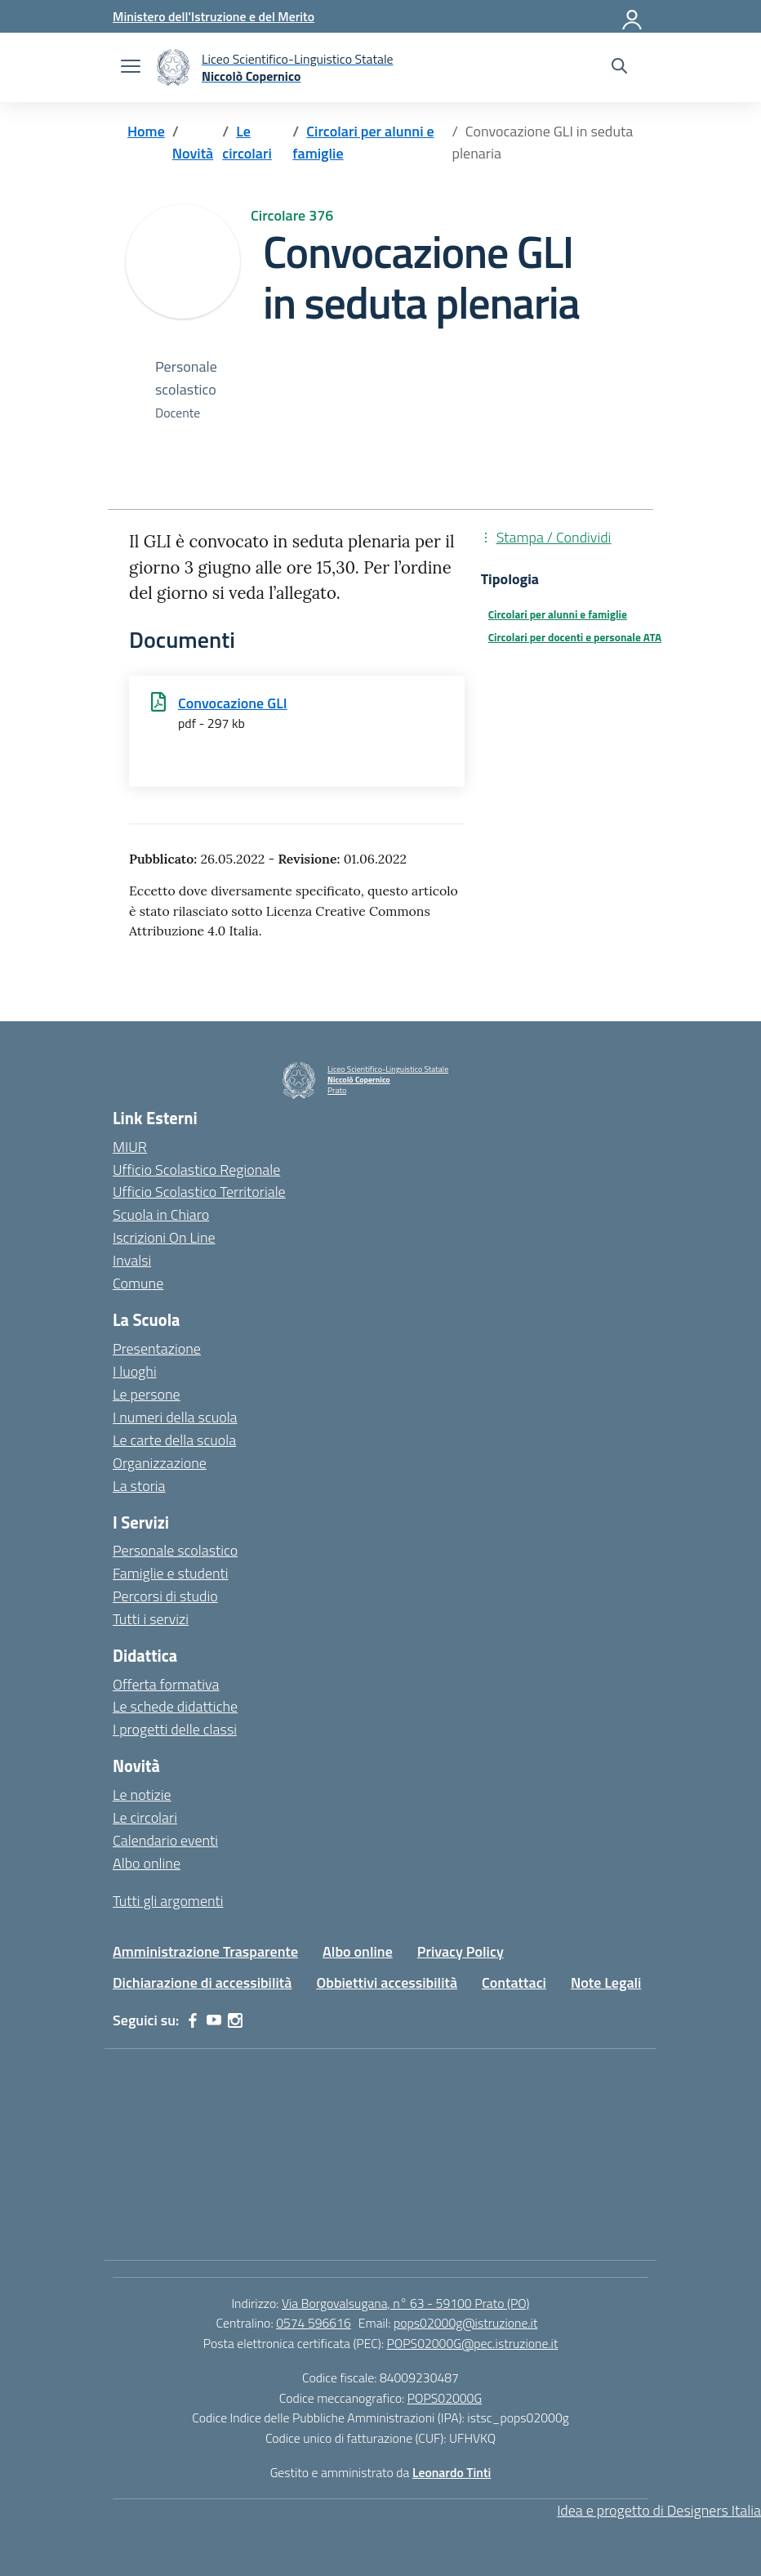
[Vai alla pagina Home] (146, 131)
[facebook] (192, 2020)
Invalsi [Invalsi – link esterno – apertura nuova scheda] (132, 1260)
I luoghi (135, 1371)
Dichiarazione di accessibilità (202, 1982)
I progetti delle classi (175, 1729)
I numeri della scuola (175, 1417)
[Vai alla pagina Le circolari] (247, 142)
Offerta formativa (166, 1684)
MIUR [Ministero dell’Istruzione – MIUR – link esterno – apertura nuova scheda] (130, 1147)
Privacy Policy (460, 1951)
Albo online (146, 1863)
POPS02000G (444, 2398)
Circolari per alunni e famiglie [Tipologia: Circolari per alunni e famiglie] (557, 614)
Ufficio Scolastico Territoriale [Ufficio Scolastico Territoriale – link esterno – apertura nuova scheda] (199, 1192)
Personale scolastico (175, 1550)
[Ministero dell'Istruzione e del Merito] (213, 16)
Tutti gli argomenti (168, 1901)
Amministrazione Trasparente (205, 1951)
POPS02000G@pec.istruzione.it (473, 2343)
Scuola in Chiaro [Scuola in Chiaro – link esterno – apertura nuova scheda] (161, 1214)
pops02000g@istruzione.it (465, 2323)
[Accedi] (632, 16)
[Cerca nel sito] (619, 67)
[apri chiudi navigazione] (130, 67)
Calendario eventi (165, 1840)
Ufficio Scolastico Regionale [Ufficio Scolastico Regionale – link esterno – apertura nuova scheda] (196, 1170)
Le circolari (145, 1817)
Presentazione (157, 1348)
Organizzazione (160, 1463)
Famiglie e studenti (171, 1573)
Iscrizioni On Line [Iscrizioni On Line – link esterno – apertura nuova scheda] (164, 1237)
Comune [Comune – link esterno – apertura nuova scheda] (138, 1283)
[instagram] (235, 2020)
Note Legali (606, 1982)
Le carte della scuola (174, 1440)
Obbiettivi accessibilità (386, 1982)
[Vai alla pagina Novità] (192, 153)
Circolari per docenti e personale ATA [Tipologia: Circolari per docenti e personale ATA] (574, 637)
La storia (139, 1486)
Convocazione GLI (232, 703)
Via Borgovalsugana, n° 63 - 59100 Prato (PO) (406, 2303)
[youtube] (214, 2020)
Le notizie (142, 1795)
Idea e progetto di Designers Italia (659, 2510)
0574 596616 (313, 2323)
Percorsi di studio (165, 1596)
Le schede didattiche (175, 1706)
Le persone (146, 1394)
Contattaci (514, 1982)
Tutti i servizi (151, 1619)
